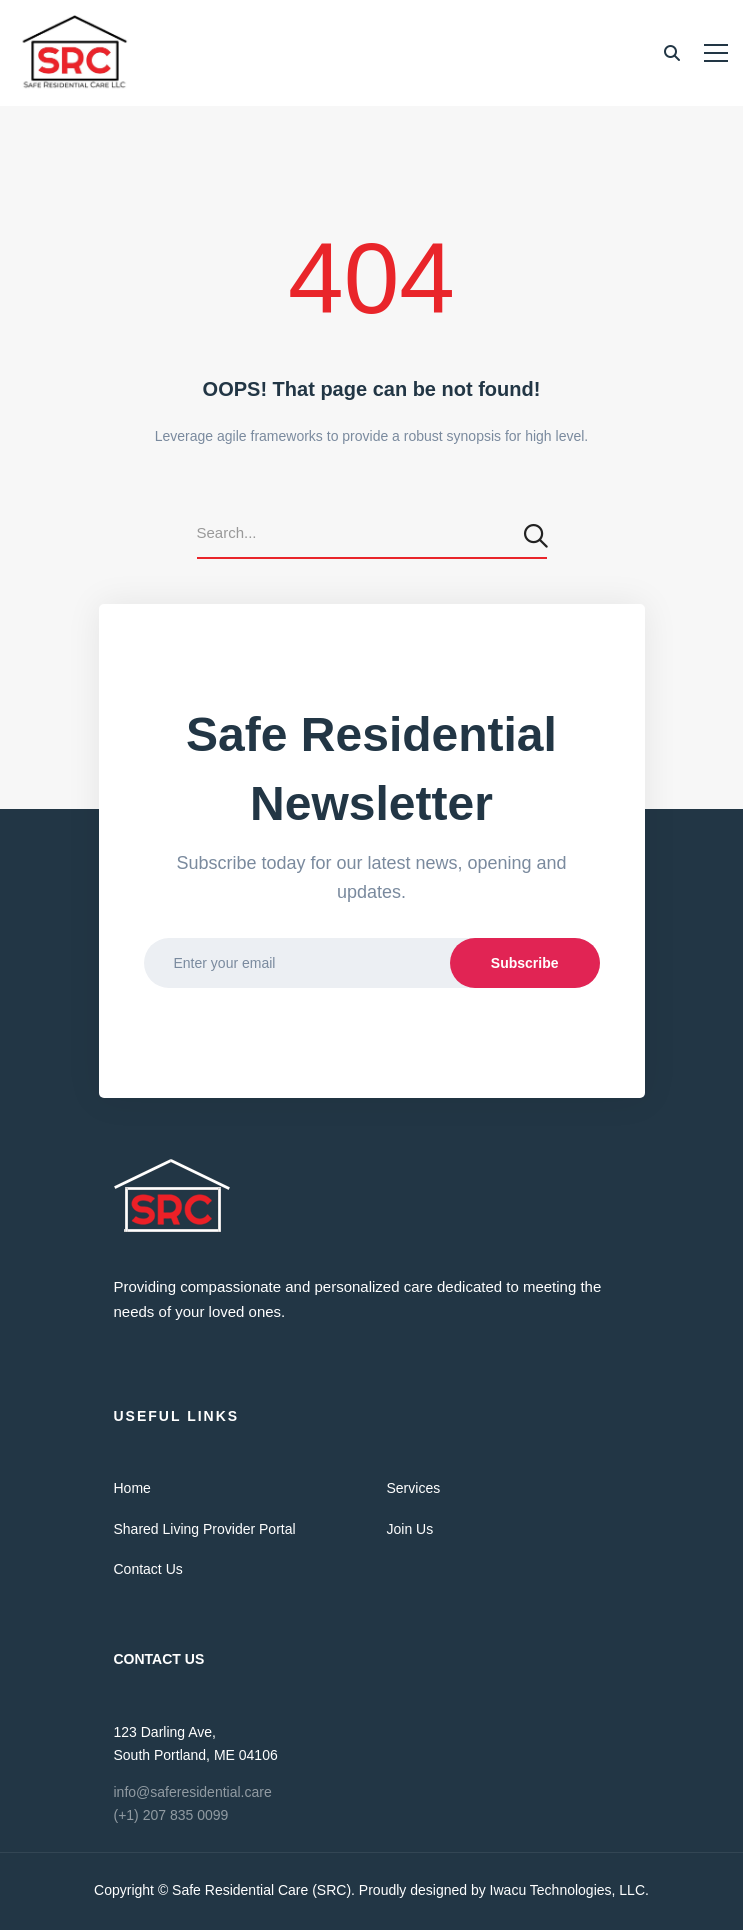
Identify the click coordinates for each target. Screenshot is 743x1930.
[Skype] (195, 1340)
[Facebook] (134, 1340)
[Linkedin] (175, 1340)
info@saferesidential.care (193, 1792)
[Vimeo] (154, 1340)
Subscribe (525, 963)
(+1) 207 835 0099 (171, 1815)
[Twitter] (114, 1340)
